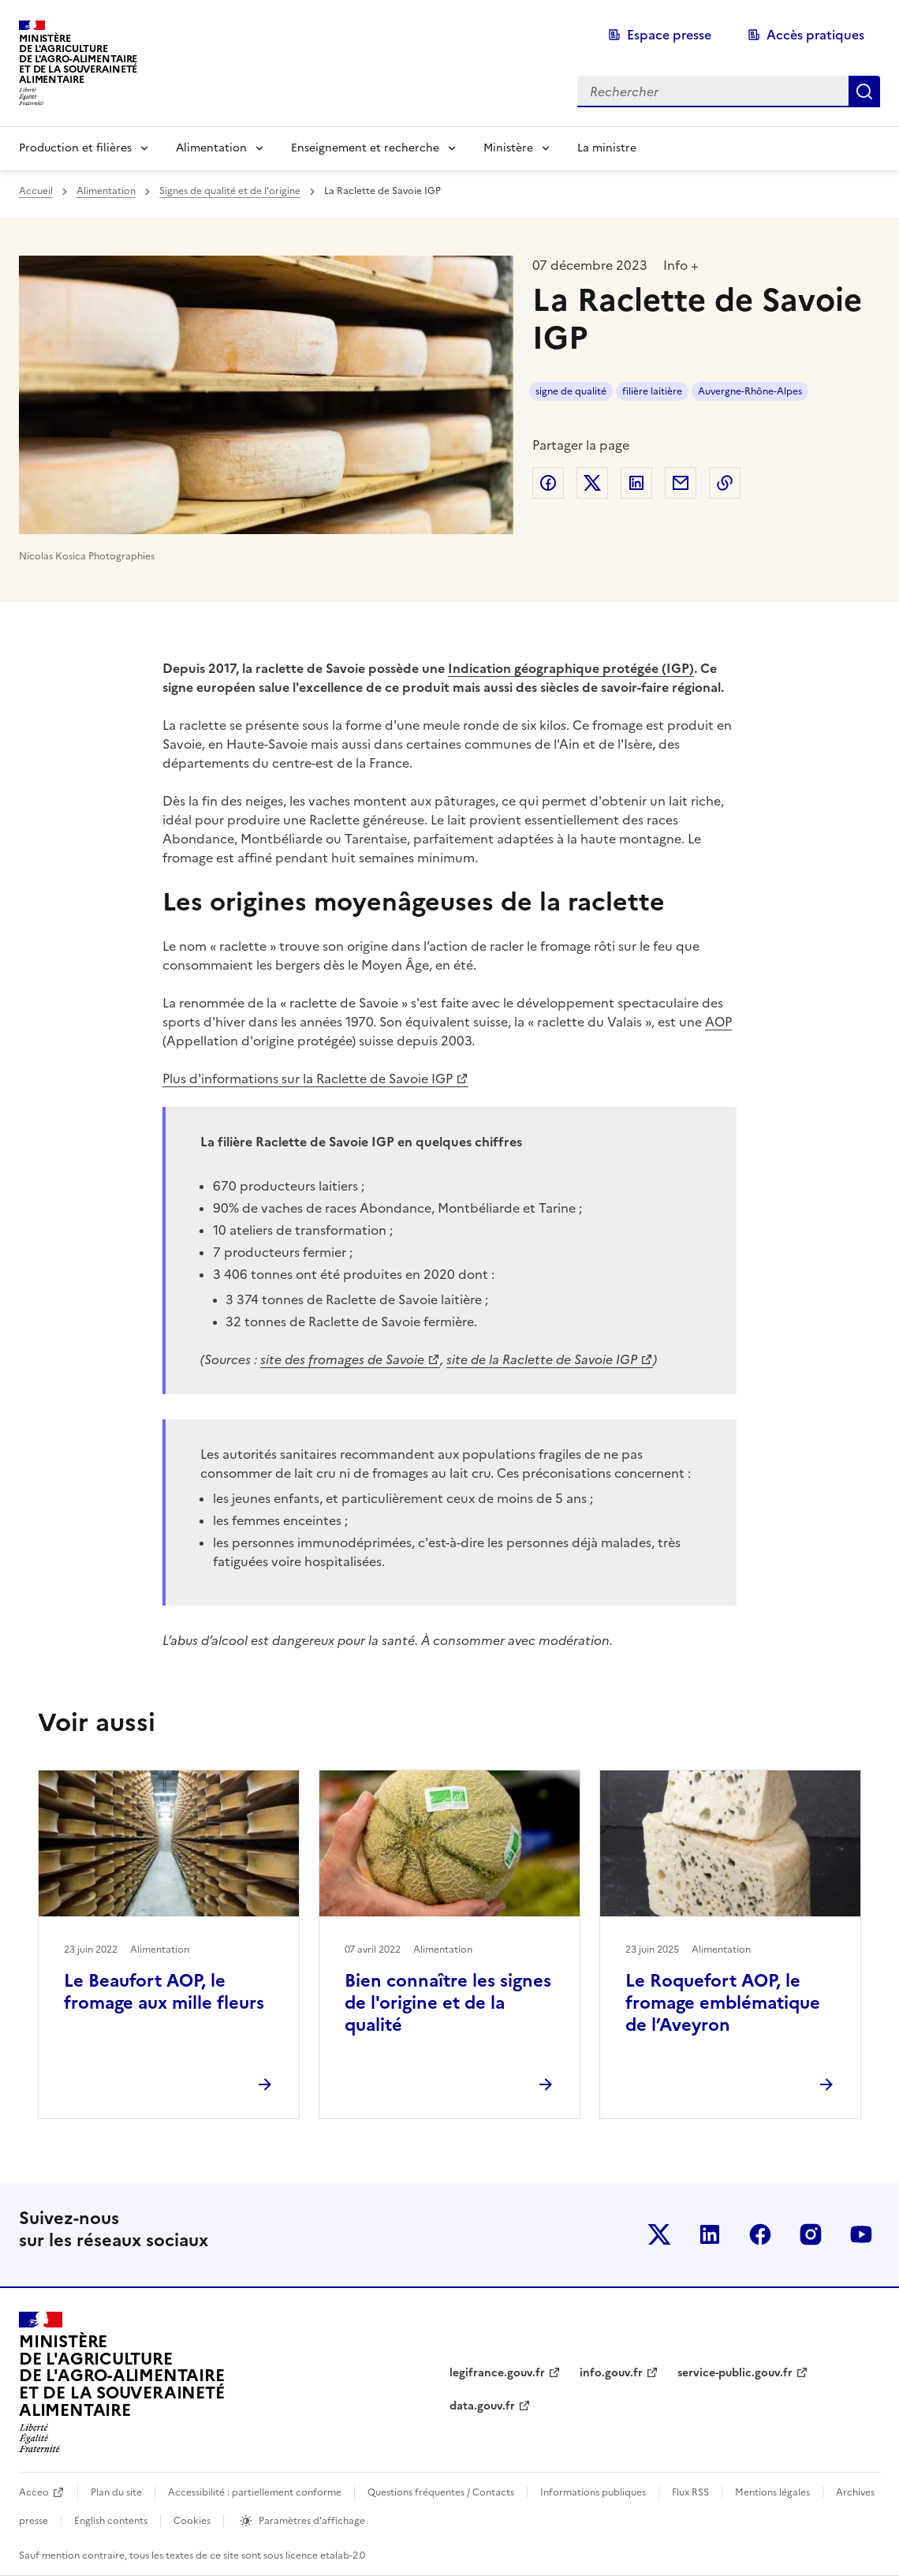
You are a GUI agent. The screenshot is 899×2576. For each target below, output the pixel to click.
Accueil (36, 191)
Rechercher (864, 91)
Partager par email (680, 483)
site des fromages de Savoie (342, 1359)
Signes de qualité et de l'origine (229, 191)
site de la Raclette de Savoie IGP (541, 1359)
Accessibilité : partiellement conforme (254, 2492)
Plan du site (116, 2492)
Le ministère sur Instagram (811, 2234)
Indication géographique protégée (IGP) (571, 668)
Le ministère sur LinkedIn (710, 2234)
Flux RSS (690, 2492)
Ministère (508, 148)
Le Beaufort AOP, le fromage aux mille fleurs (164, 1992)
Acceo (34, 2492)
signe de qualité (570, 391)
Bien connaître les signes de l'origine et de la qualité (448, 2003)
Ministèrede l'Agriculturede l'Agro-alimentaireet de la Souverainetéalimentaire (78, 59)
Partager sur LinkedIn (636, 483)
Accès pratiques (815, 34)
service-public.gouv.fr (735, 2373)
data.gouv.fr (482, 2406)
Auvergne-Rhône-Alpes (750, 391)
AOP (718, 1021)
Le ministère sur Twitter (659, 2234)
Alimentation (211, 148)
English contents (110, 2521)
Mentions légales (772, 2492)
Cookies (192, 2521)
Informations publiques (593, 2492)
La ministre (606, 148)
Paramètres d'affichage (312, 2521)
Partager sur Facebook (548, 483)
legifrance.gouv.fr (497, 2373)
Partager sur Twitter (592, 483)
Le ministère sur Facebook (760, 2234)
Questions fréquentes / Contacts (440, 2492)
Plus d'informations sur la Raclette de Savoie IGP (307, 1078)
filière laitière (652, 391)
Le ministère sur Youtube (861, 2234)
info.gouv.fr (611, 2373)
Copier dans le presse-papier (724, 483)
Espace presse (669, 34)
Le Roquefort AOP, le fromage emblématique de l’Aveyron (722, 2003)
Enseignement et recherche (365, 148)
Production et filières (75, 148)
